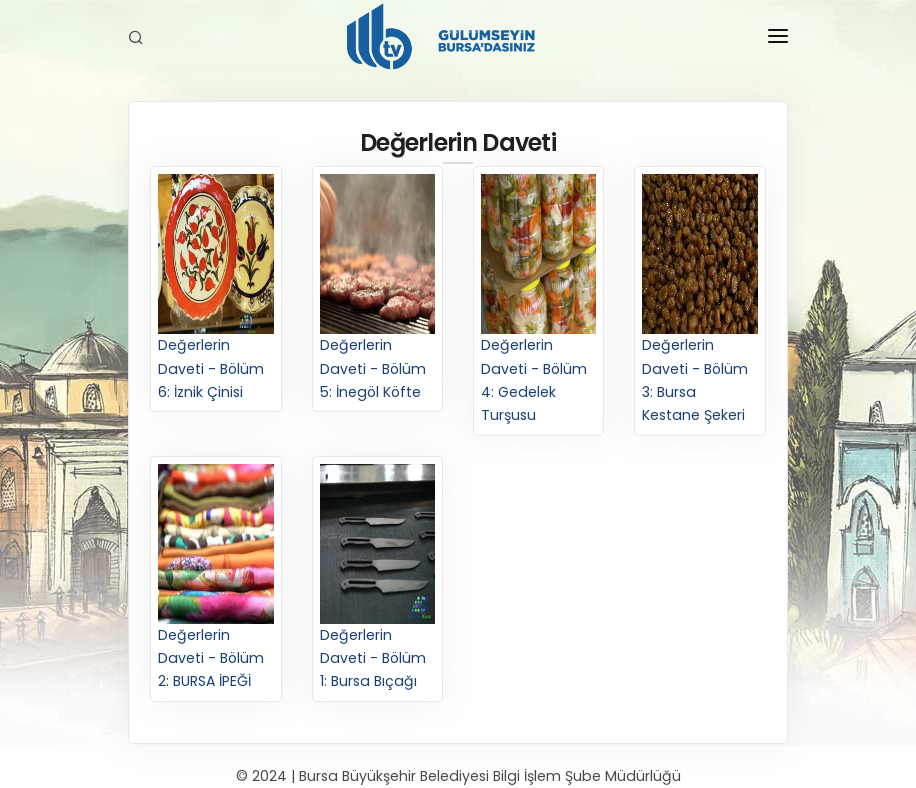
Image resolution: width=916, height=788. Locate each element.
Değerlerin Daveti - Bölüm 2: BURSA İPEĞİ (215, 578)
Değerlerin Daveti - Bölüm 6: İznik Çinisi (215, 288)
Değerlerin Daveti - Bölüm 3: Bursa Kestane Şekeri (699, 299)
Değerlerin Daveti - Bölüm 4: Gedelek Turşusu (538, 299)
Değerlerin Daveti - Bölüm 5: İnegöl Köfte (377, 288)
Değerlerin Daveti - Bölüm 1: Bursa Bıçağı (377, 578)
